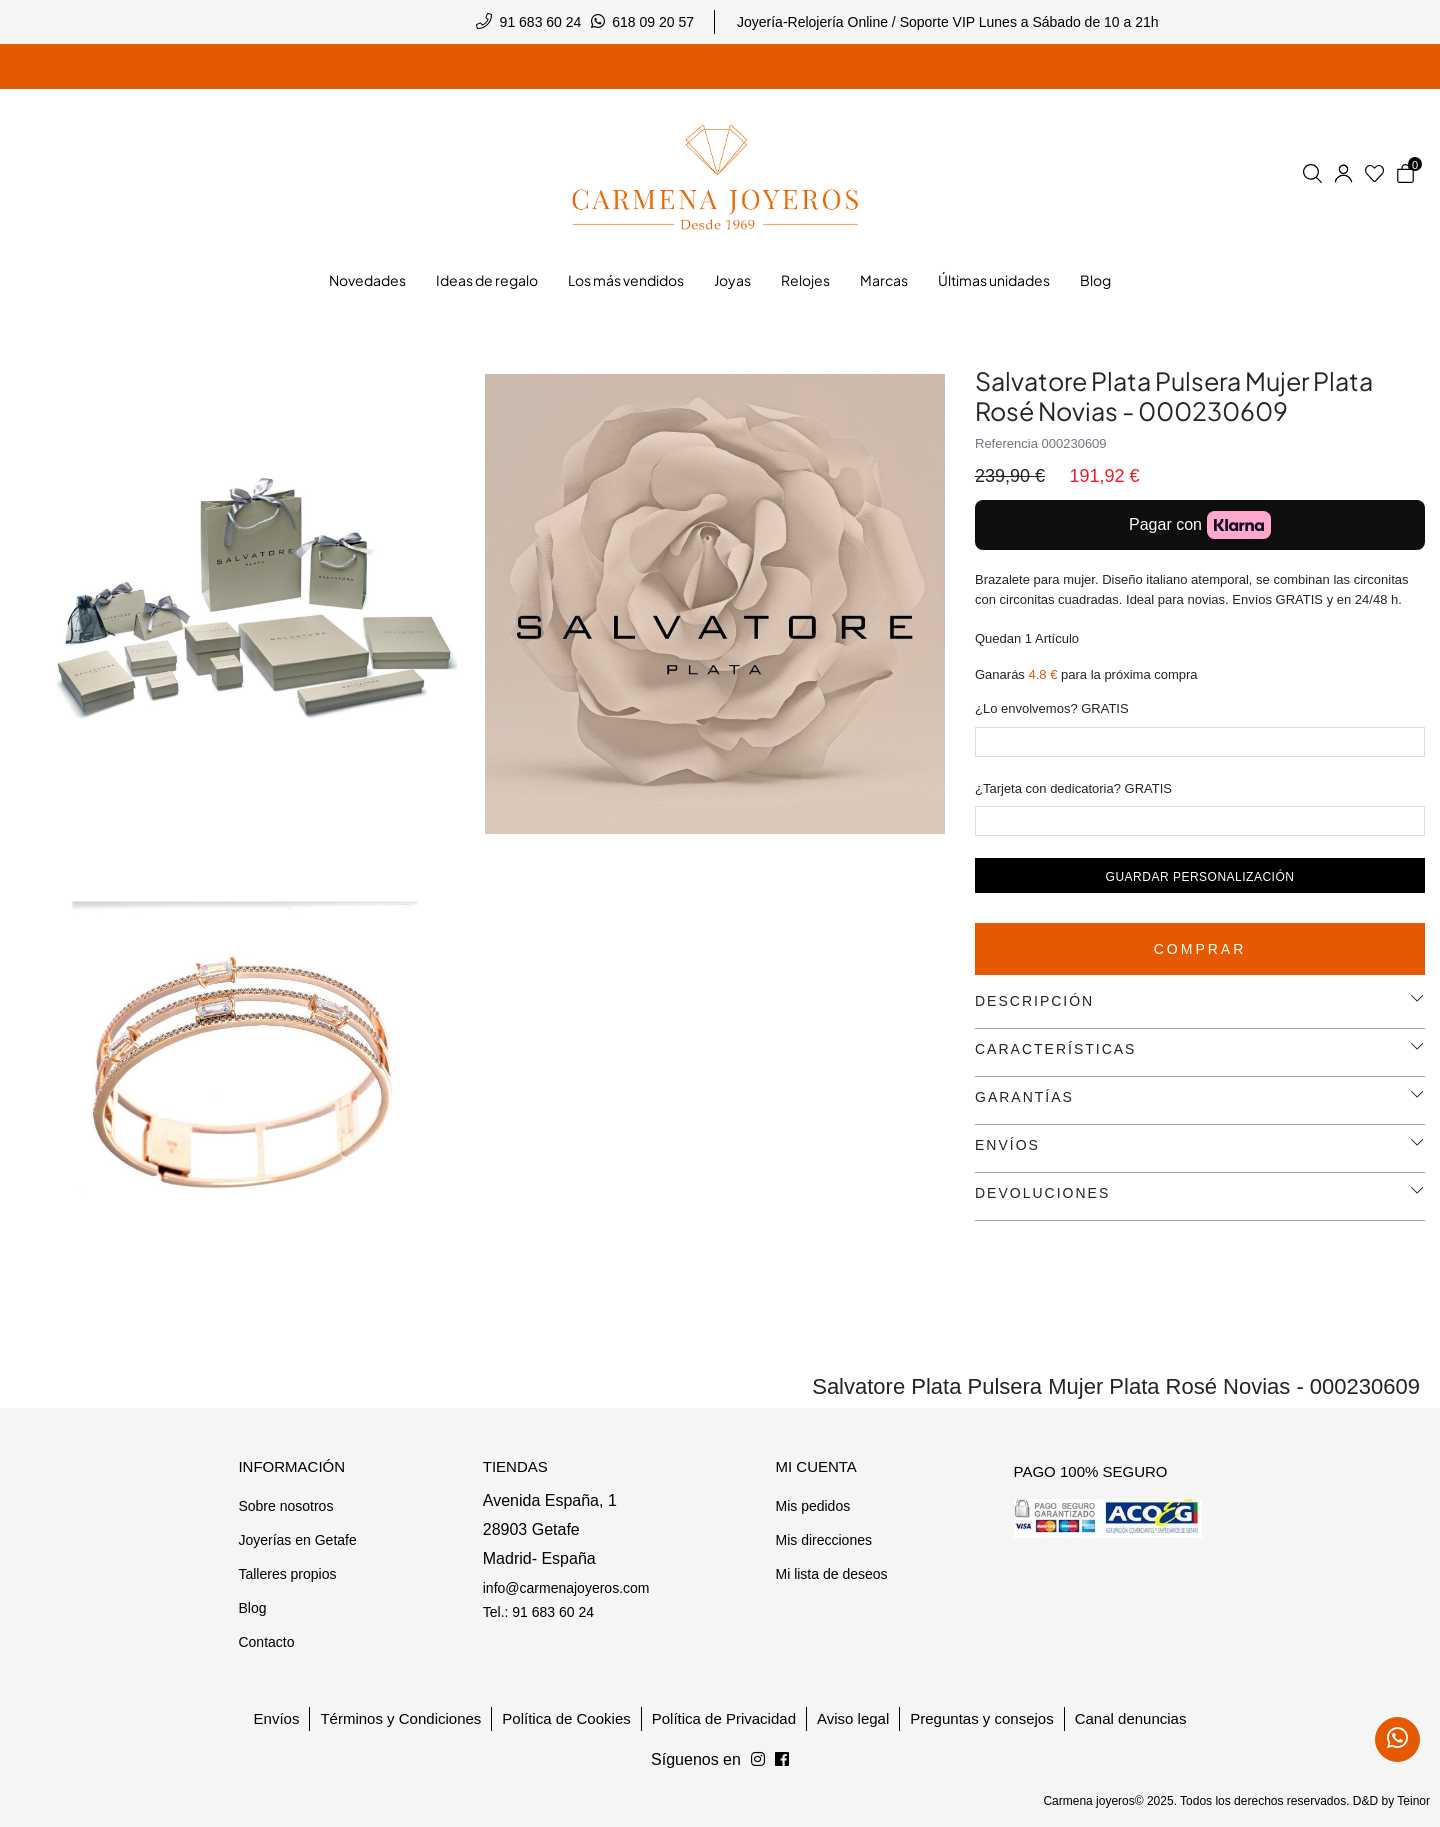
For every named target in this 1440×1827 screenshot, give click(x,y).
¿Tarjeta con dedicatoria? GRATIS (1073, 788)
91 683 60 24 (541, 22)
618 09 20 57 (653, 22)
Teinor (1413, 1801)
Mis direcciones (823, 1540)
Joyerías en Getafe (297, 1540)
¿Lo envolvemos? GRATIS (1052, 708)
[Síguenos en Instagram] (782, 1760)
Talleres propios (287, 1574)
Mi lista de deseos (831, 1574)
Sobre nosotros (285, 1506)
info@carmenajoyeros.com (566, 1588)
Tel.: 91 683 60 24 (538, 1612)
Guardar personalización (1200, 877)
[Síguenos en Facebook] (758, 1760)
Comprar (1200, 949)
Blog (252, 1608)
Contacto (266, 1642)
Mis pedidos (812, 1506)
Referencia (1006, 443)
